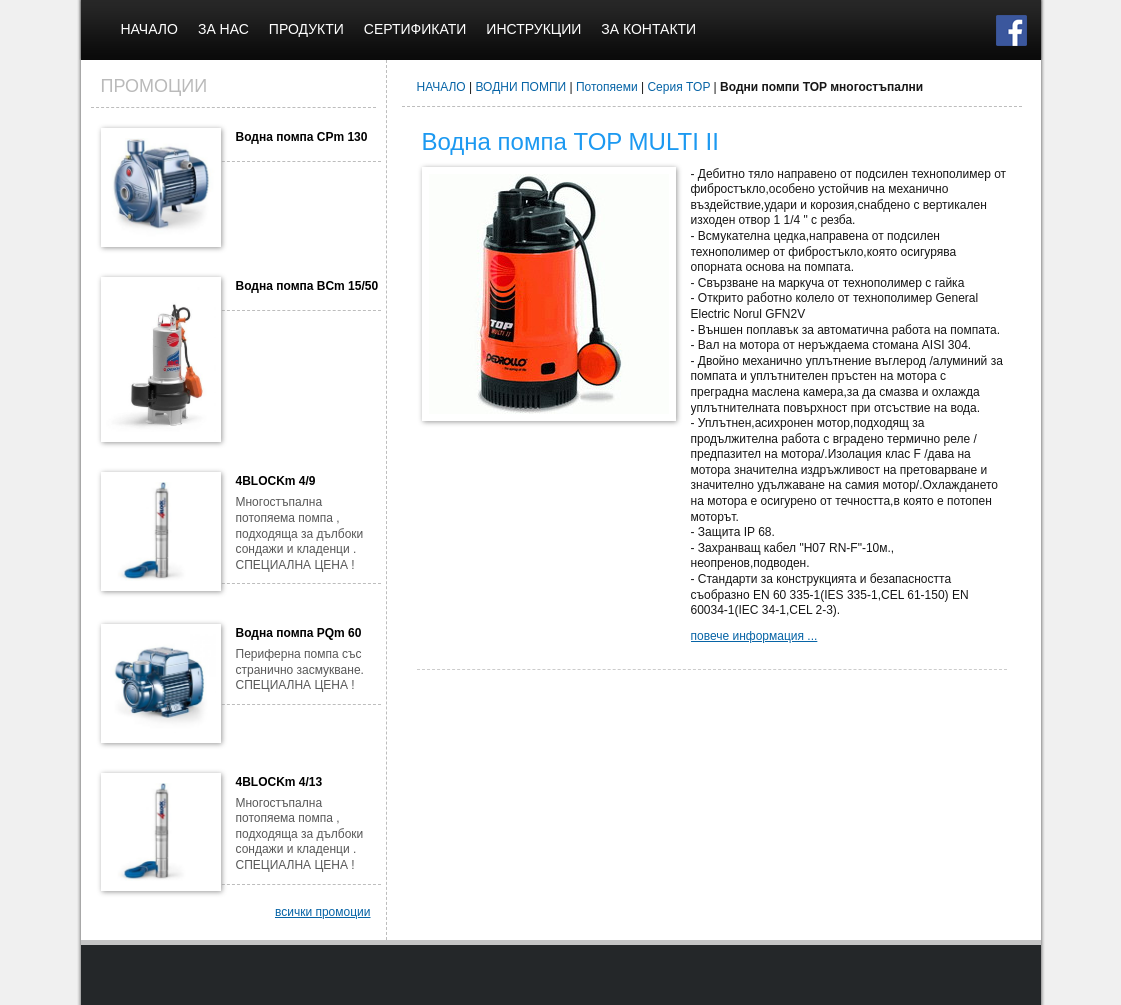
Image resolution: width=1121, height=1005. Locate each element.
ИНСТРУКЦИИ (533, 29)
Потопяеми (607, 87)
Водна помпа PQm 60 (299, 633)
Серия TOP (678, 87)
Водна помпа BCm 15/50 (307, 286)
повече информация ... (754, 636)
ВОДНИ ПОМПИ (521, 87)
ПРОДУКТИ (306, 29)
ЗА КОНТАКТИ (648, 29)
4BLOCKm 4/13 (279, 782)
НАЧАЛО (149, 29)
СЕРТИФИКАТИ (415, 29)
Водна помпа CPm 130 (302, 137)
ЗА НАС (223, 29)
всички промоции (323, 912)
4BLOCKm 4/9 (276, 481)
